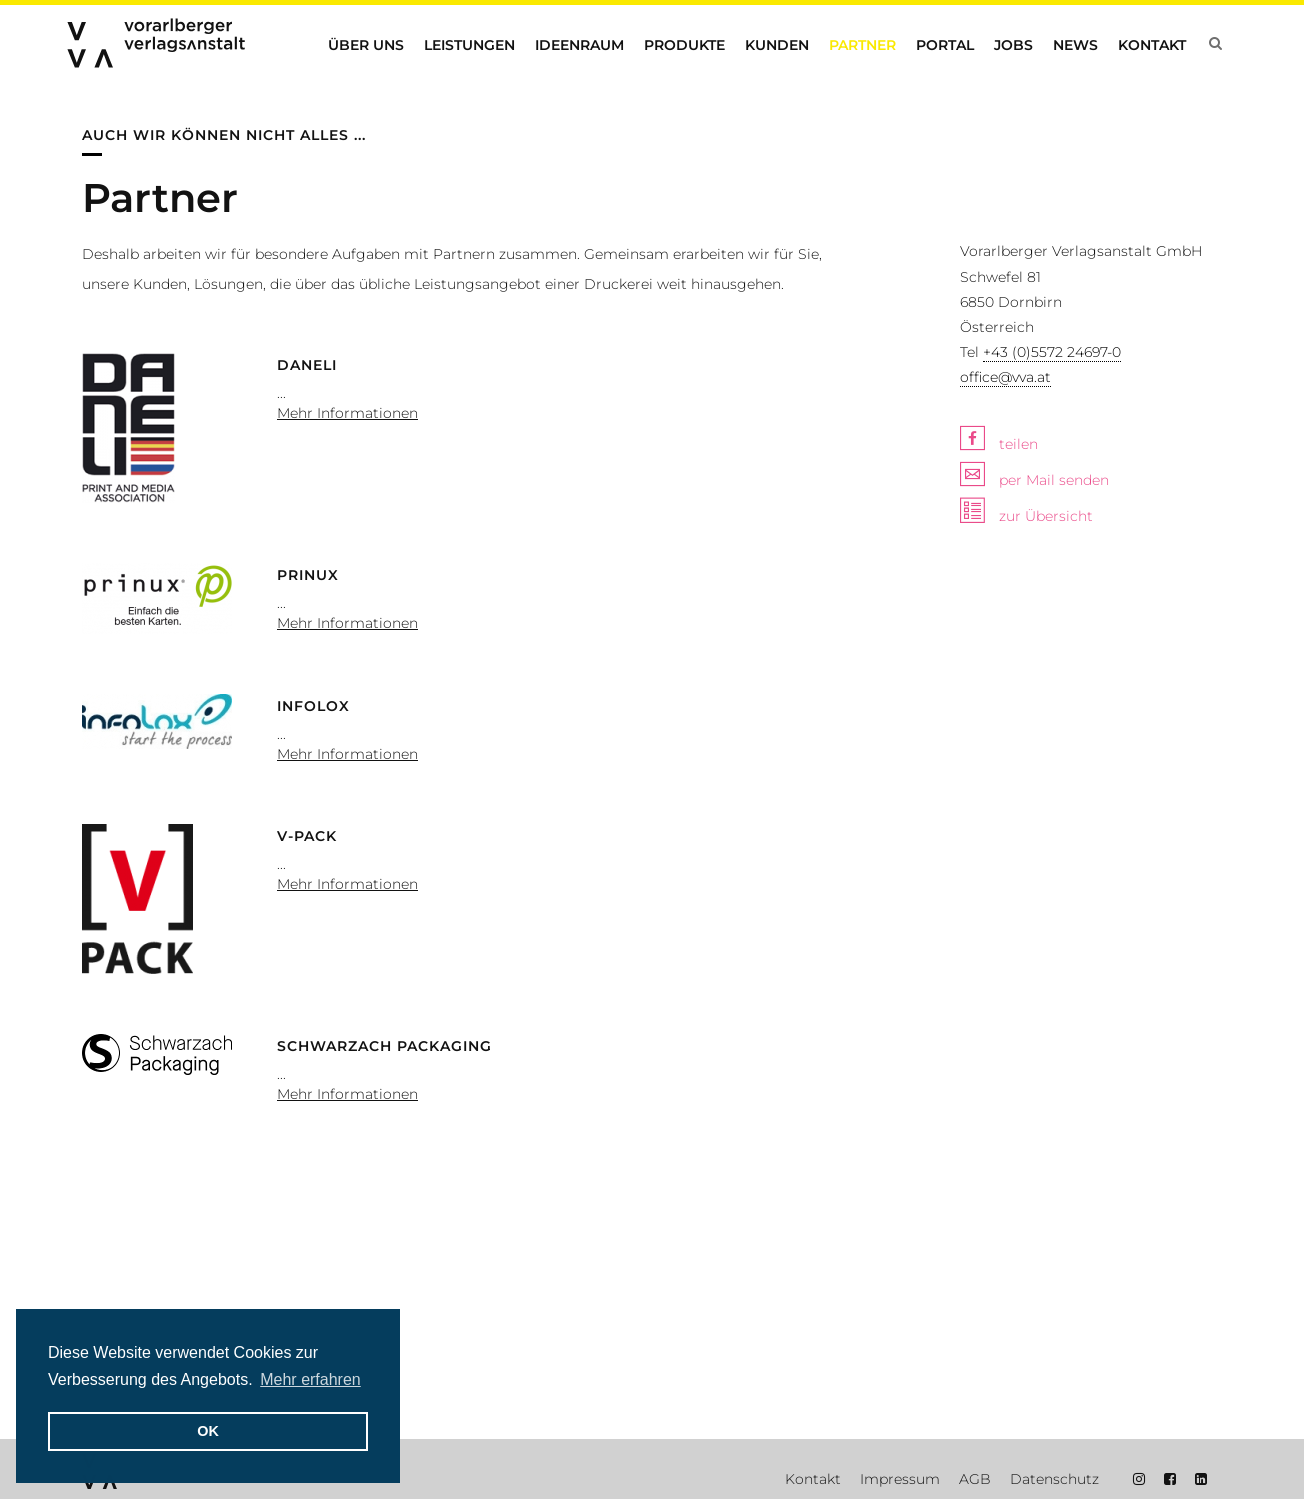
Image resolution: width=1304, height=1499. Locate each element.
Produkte (684, 45)
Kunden (777, 45)
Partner (862, 45)
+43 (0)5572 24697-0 (1052, 352)
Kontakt (1152, 45)
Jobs (1013, 45)
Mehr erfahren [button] (310, 1379)
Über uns (366, 45)
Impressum (900, 1479)
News (1075, 45)
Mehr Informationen (347, 413)
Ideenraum (579, 45)
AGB (975, 1479)
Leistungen (469, 45)
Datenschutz (1054, 1479)
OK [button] (208, 1431)
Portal (945, 45)
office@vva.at (1005, 377)
